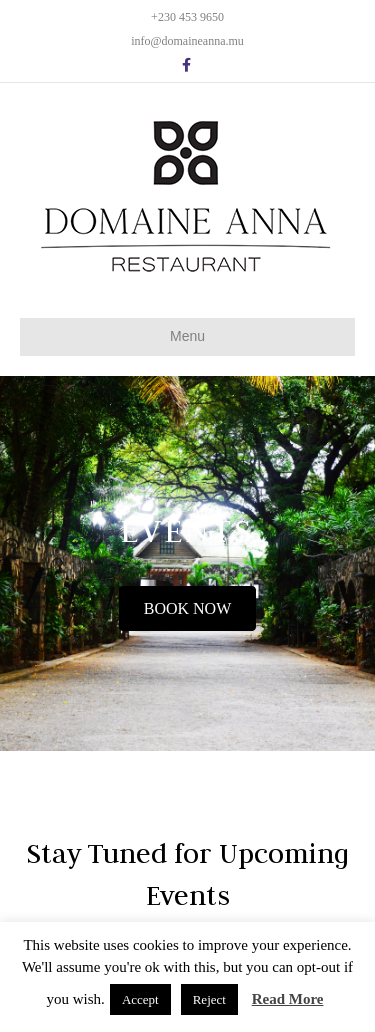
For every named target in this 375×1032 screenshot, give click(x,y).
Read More (288, 999)
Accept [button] (140, 999)
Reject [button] (209, 999)
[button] (188, 608)
